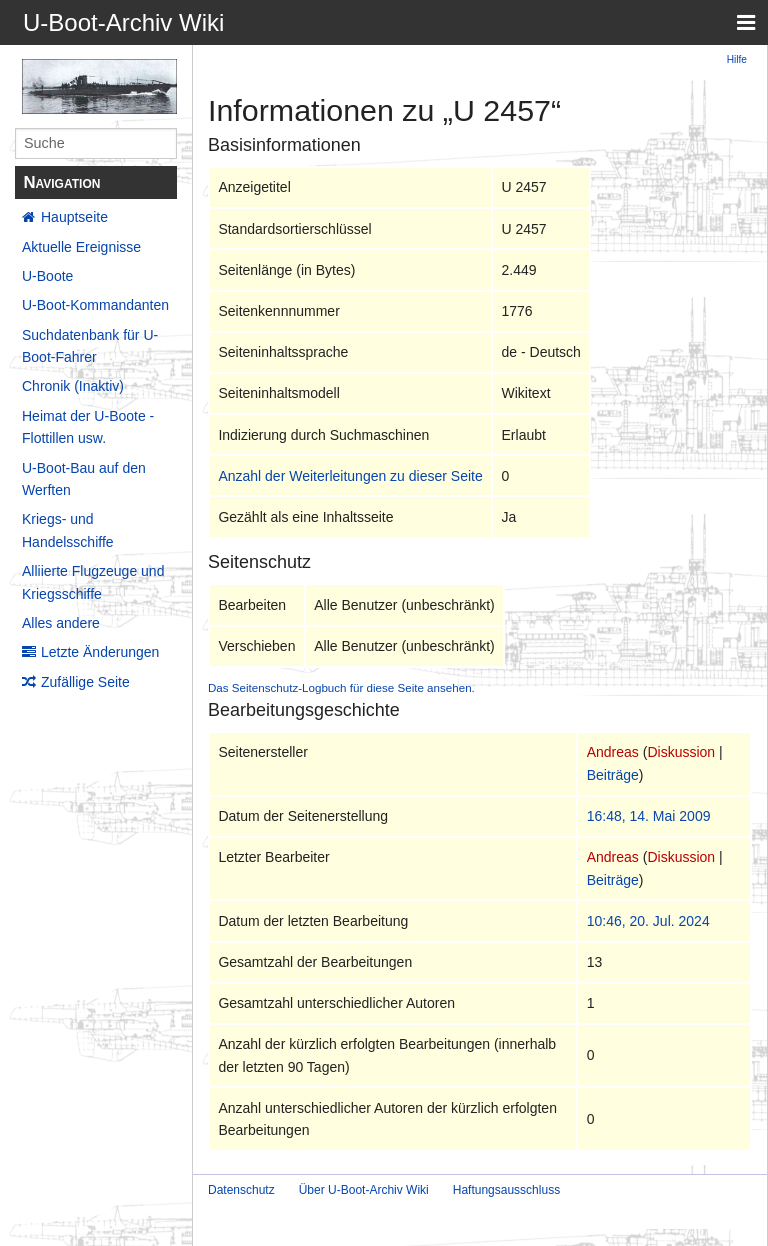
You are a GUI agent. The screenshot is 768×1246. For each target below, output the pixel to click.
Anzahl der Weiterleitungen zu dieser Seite (350, 476)
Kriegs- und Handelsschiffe (68, 530)
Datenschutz (241, 1190)
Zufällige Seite (85, 682)
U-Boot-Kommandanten (95, 305)
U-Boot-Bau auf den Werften (84, 479)
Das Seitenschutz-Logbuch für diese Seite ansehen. (341, 687)
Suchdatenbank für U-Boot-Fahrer (90, 346)
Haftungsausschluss (506, 1190)
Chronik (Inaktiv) (73, 386)
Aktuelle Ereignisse (81, 247)
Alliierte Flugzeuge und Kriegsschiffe (93, 582)
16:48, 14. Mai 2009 (649, 816)
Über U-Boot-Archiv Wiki (364, 1190)
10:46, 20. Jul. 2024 (648, 921)
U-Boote (47, 276)
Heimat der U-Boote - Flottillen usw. (88, 427)
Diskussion (681, 752)
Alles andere (61, 623)
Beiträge (613, 775)
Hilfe (737, 59)
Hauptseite (74, 217)
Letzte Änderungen (100, 652)
